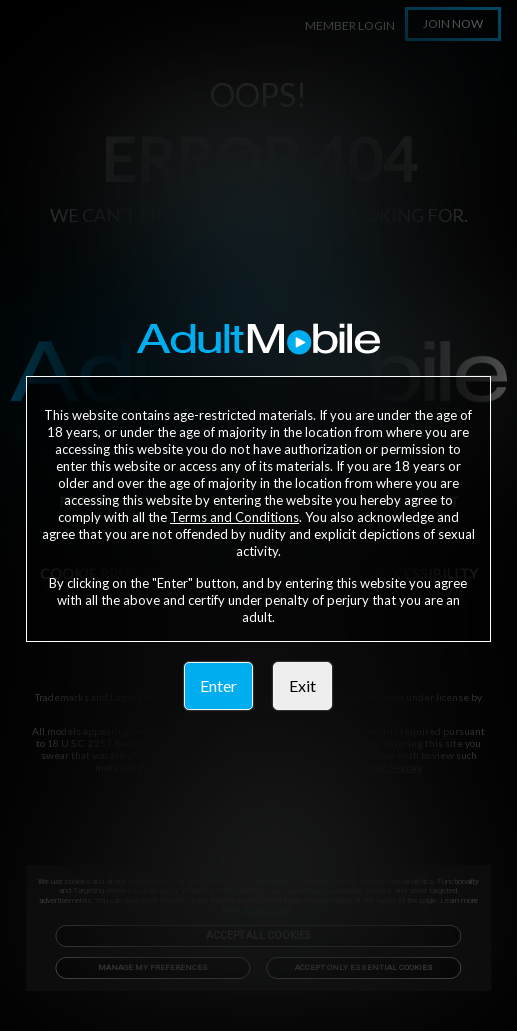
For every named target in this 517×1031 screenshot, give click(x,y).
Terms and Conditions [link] (234, 517)
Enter (218, 685)
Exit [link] (302, 685)
